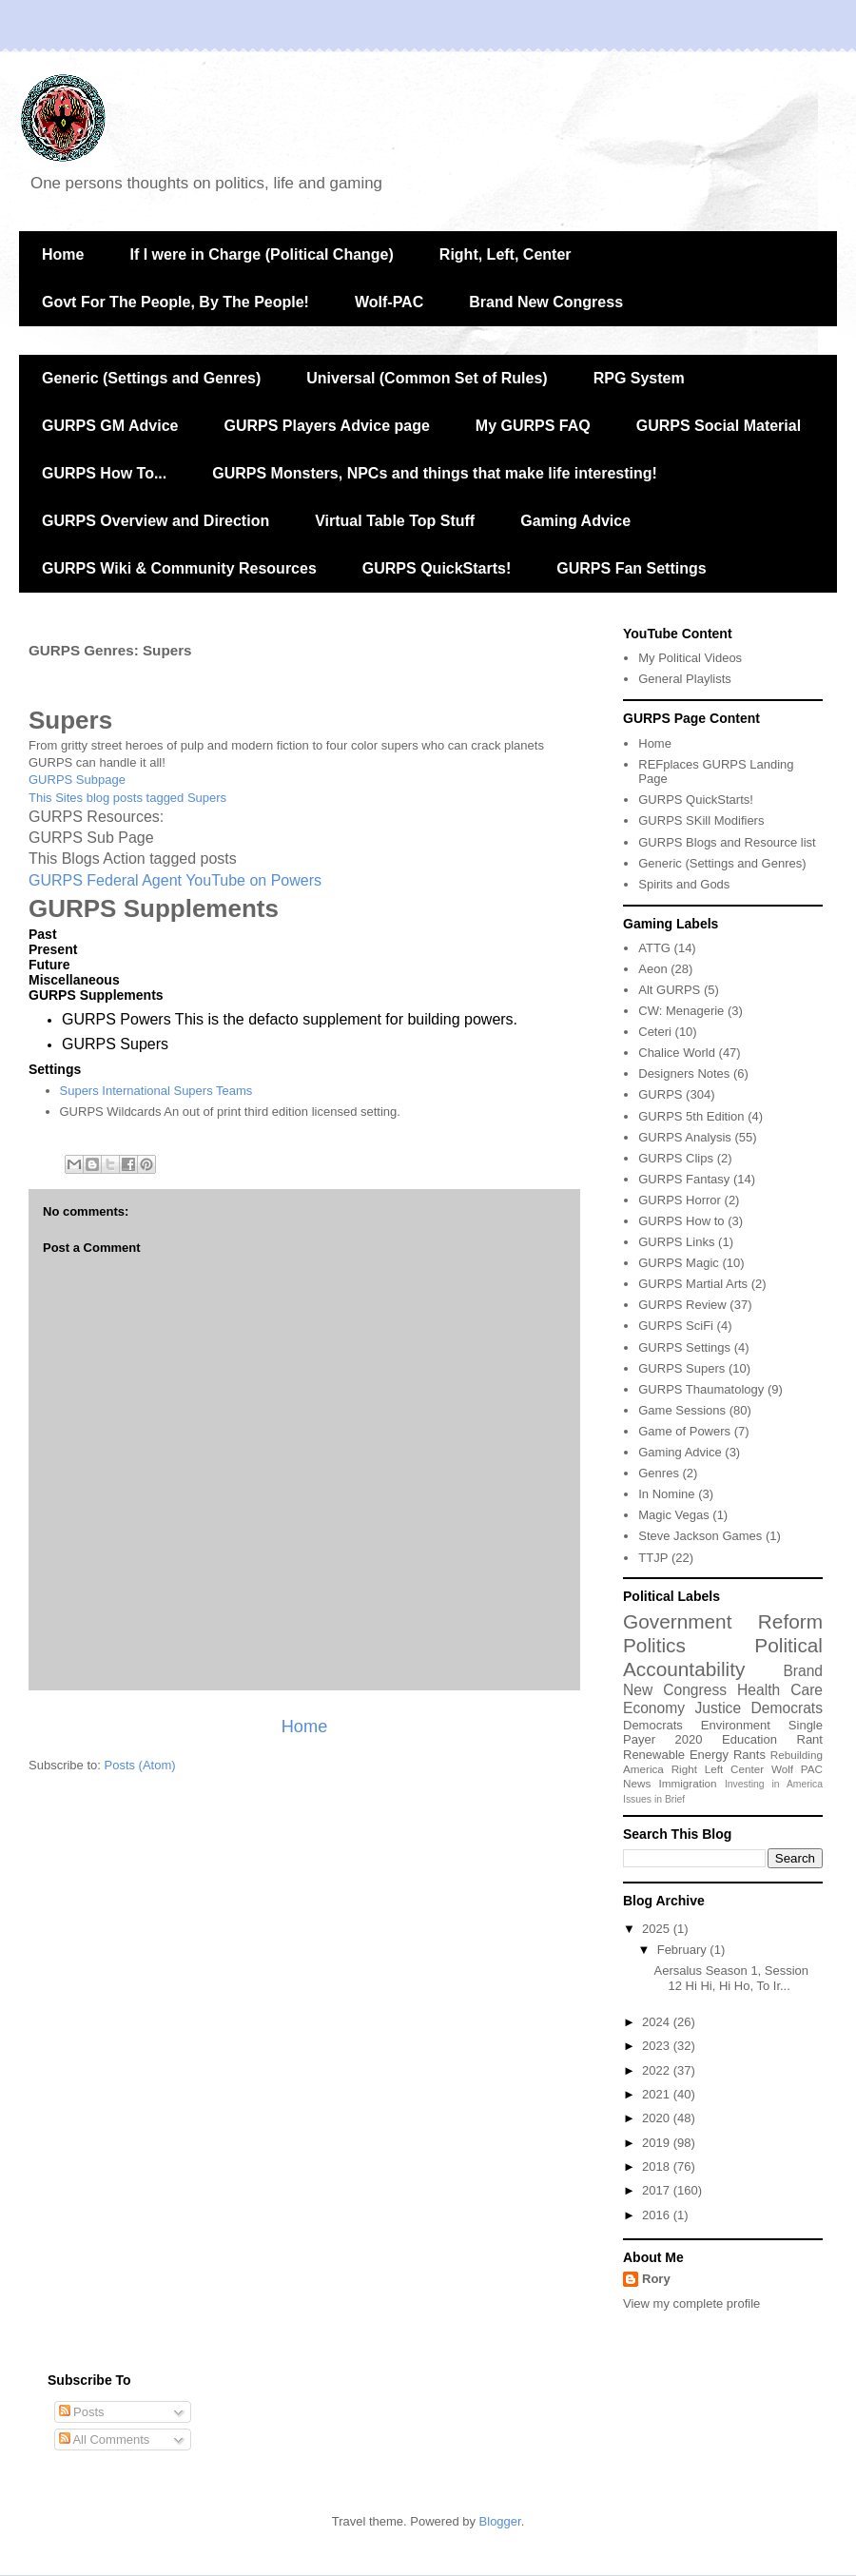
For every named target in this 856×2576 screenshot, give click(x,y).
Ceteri (654, 1032)
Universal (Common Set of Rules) (426, 378)
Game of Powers (684, 1431)
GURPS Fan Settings (631, 568)
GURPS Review (682, 1305)
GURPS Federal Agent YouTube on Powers (175, 880)
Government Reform (723, 1621)
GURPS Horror (679, 1200)
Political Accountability (723, 1657)
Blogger (500, 2521)
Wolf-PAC (389, 302)
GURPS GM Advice (110, 426)
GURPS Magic (678, 1263)
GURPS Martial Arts (693, 1284)
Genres (658, 1473)
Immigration (688, 1783)
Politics (654, 1645)
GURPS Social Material (718, 426)
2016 (657, 2215)
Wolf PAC (797, 1769)
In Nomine (666, 1494)
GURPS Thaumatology (701, 1389)
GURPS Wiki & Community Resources (179, 568)
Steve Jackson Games (700, 1536)
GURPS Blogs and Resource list (726, 842)
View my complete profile (691, 2303)
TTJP (653, 1558)
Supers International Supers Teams (156, 1090)
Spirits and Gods (684, 884)
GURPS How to (681, 1221)
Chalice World (676, 1052)
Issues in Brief (654, 1799)
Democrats (653, 1725)
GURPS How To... (104, 473)
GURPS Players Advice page (326, 426)
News (637, 1783)
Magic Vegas (673, 1515)
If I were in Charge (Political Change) (261, 254)
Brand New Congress (546, 302)
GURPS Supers (681, 1368)
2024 (657, 2022)
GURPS (660, 1094)
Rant (810, 1739)
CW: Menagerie (681, 1011)
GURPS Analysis (684, 1137)
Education (749, 1739)
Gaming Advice (575, 521)
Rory (656, 2279)
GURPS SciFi (675, 1325)
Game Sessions (682, 1410)
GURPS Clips (675, 1158)
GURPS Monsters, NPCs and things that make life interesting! (434, 473)
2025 (657, 1929)
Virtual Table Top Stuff (395, 521)
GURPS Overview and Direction (155, 521)
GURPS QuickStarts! (436, 568)
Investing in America (774, 1784)
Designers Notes (684, 1073)
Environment (735, 1725)
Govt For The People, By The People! (175, 302)
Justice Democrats (759, 1708)
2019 (657, 2143)
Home (63, 254)
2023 (657, 2046)
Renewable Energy (676, 1754)
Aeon (652, 969)
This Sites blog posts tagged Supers (127, 797)
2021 (657, 2094)
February (683, 1949)
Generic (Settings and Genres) (151, 378)
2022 (657, 2070)
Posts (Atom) (140, 1765)
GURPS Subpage (77, 779)
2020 (689, 1739)
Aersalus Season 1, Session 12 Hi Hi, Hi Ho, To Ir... (730, 1978)
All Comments (104, 2439)
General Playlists (684, 679)
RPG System (639, 378)
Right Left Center (717, 1769)
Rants (749, 1754)
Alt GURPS (669, 990)
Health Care (780, 1690)
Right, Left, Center (505, 254)
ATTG (654, 948)
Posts (82, 2412)
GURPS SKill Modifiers (701, 820)
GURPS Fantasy (684, 1179)
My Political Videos (690, 658)
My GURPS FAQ (533, 426)
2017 (657, 2190)
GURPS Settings (684, 1347)
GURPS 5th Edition (691, 1116)
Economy (654, 1708)
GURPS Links (676, 1242)
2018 (657, 2166)
